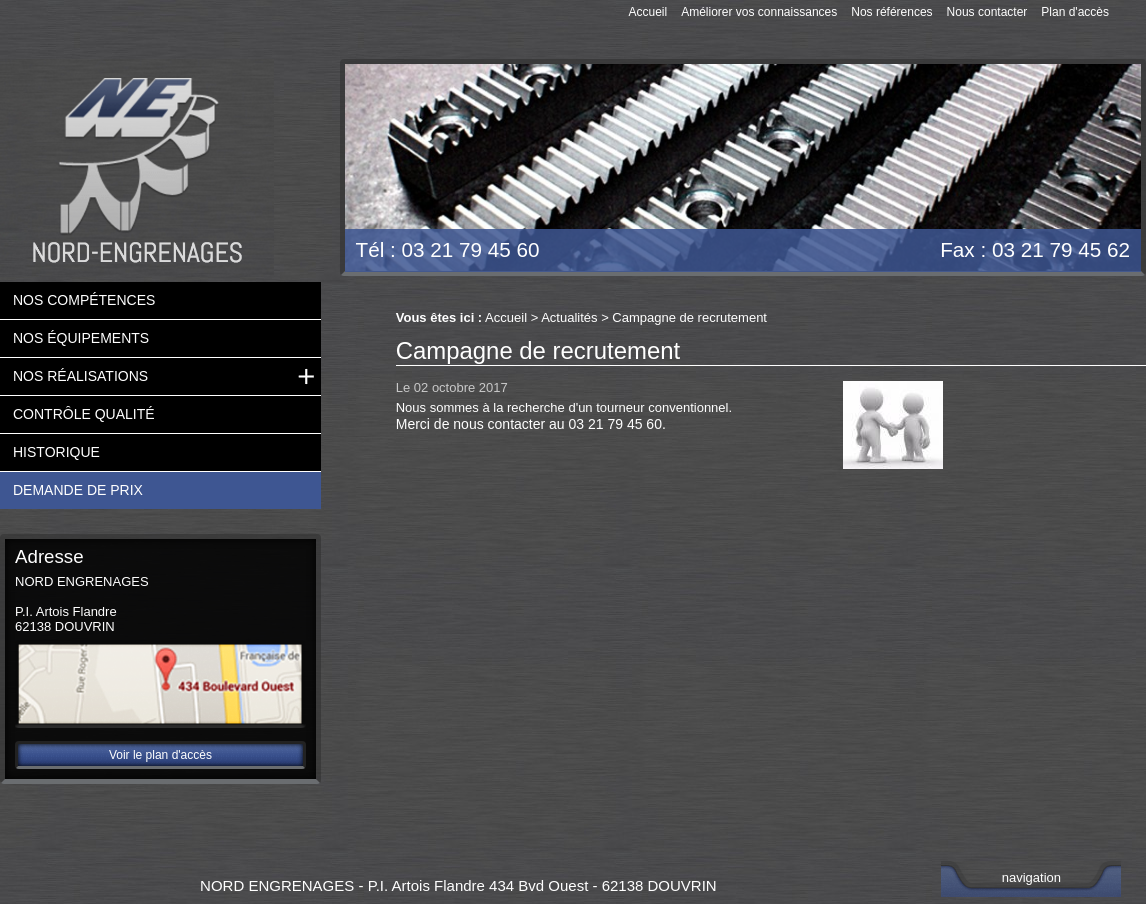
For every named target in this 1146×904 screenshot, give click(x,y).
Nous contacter (987, 12)
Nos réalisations (80, 375)
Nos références (891, 12)
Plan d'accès (1075, 12)
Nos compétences (84, 299)
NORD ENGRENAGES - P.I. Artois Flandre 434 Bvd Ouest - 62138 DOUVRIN (458, 884)
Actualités (569, 316)
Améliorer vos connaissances (759, 12)
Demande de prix (78, 489)
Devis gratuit (1059, 121)
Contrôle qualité (84, 413)
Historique (56, 451)
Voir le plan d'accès (160, 754)
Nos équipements (81, 337)
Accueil (647, 12)
